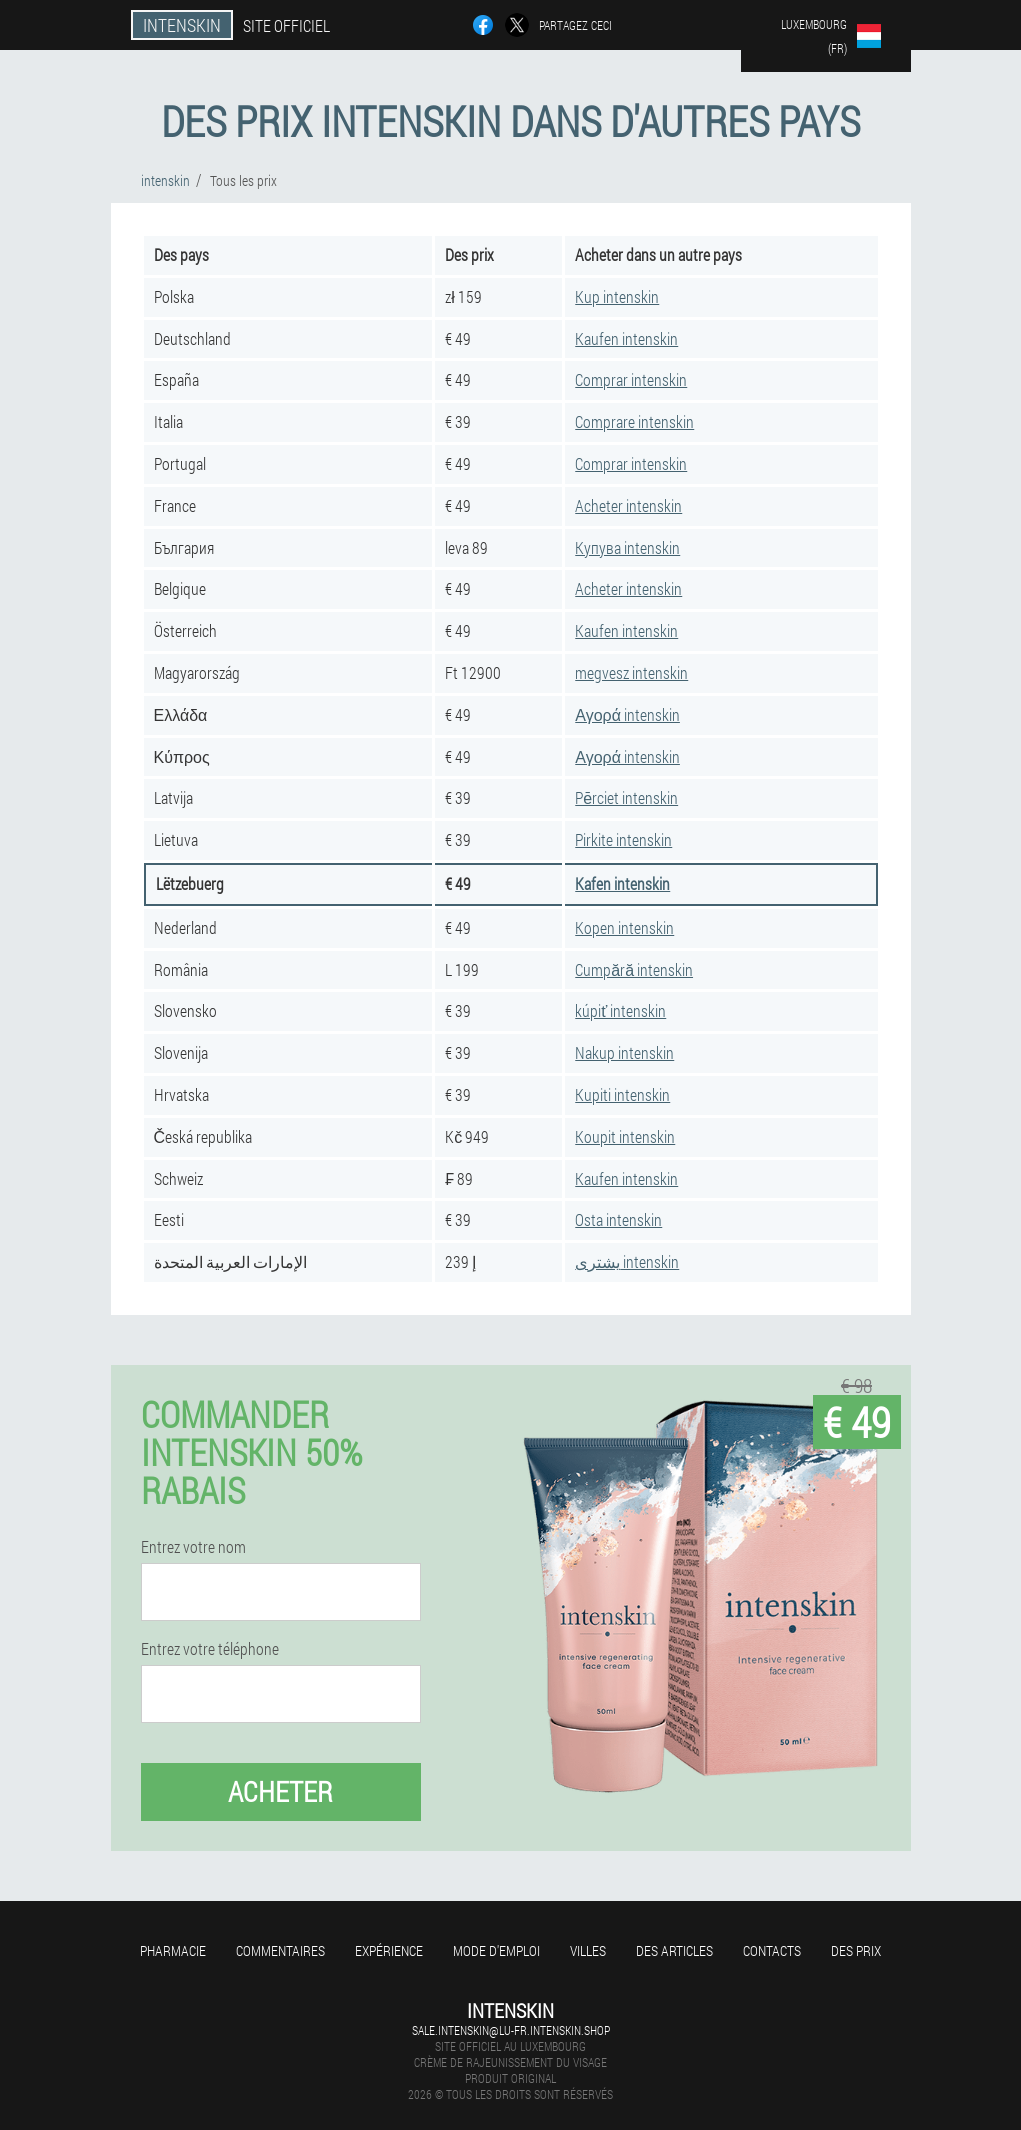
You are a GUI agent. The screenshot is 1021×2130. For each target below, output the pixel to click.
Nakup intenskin (624, 1052)
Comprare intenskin (634, 421)
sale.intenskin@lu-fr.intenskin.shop (511, 2030)
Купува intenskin (627, 547)
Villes (588, 1950)
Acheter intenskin (628, 505)
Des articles (674, 1950)
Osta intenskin (618, 1219)
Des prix (856, 1950)
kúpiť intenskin (620, 1010)
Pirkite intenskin (623, 839)
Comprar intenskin (631, 379)
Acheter (280, 1791)
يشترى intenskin (627, 1261)
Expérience (389, 1950)
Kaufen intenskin (626, 338)
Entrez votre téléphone (210, 1649)
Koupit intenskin (625, 1136)
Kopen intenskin (624, 927)
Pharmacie (173, 1950)
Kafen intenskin (622, 883)
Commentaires (280, 1950)
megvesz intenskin (631, 672)
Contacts (772, 1950)
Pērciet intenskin (626, 797)
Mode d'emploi (496, 1950)
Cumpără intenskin (634, 969)
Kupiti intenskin (622, 1094)
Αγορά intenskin (627, 714)
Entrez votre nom (193, 1547)
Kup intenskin (617, 296)
